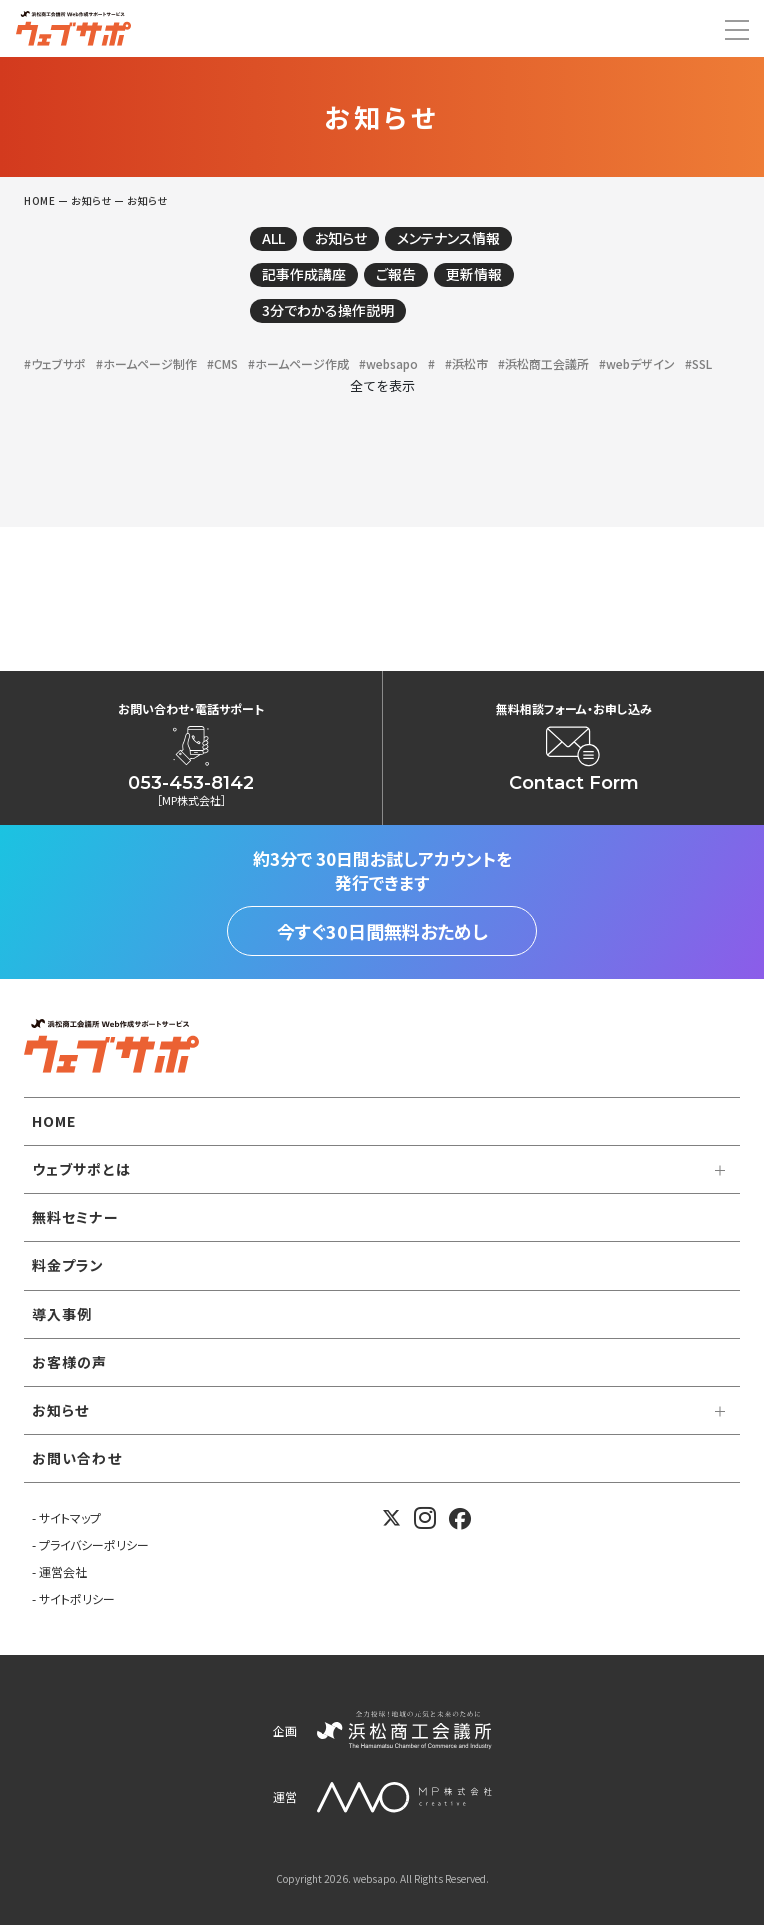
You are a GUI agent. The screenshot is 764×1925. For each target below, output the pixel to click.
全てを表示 (382, 385)
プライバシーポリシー (94, 1544)
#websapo (388, 364)
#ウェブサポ (55, 364)
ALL (273, 238)
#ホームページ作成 (298, 364)
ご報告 (396, 274)
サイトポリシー (77, 1598)
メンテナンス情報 (448, 238)
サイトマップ (70, 1517)
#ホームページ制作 (146, 364)
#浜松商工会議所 (543, 364)
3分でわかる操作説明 (328, 310)
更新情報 (474, 274)
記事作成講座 (304, 274)
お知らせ (341, 238)
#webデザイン (637, 364)
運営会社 (63, 1571)
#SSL (698, 364)
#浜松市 (466, 364)
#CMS (222, 364)
